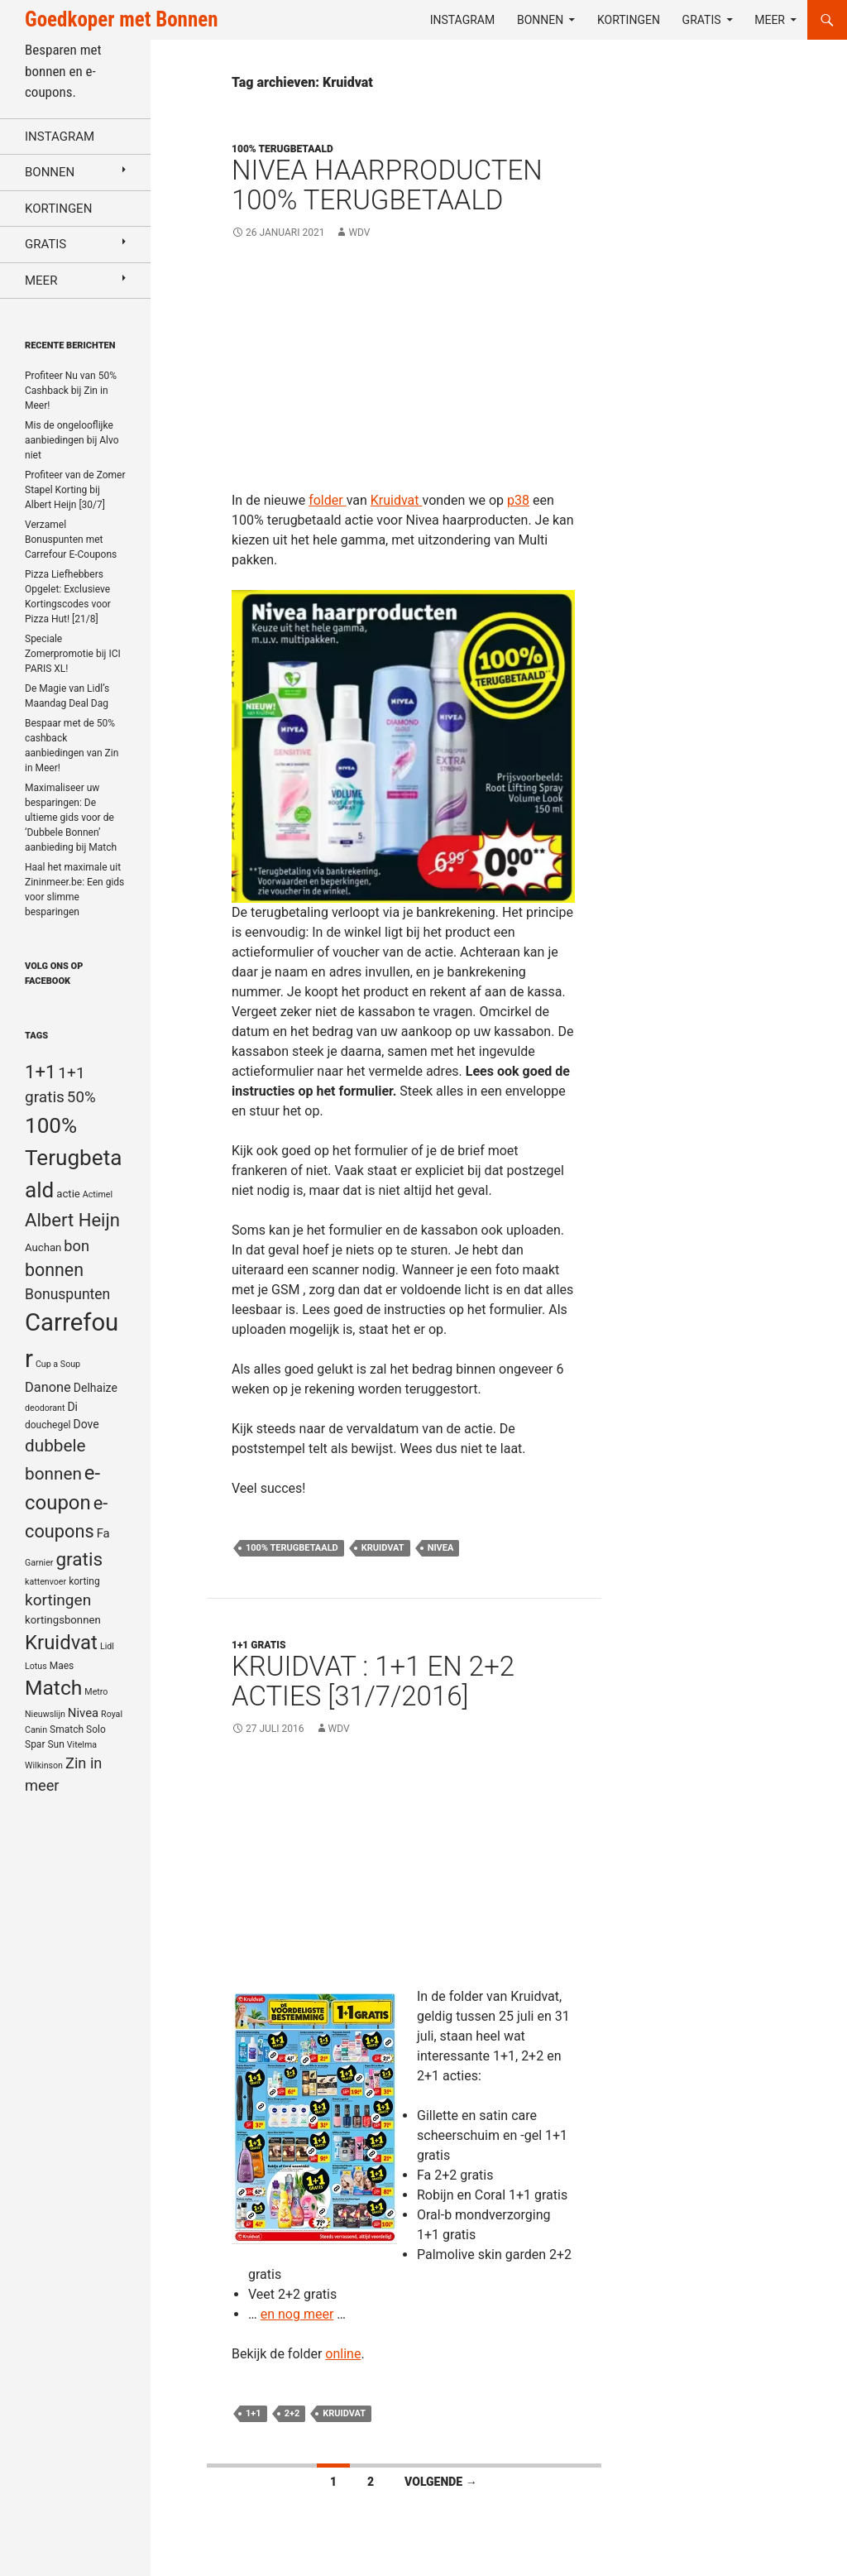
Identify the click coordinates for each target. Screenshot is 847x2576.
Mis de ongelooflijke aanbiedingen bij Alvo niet (72, 440)
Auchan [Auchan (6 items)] (43, 1247)
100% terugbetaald (282, 149)
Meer (769, 19)
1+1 (253, 2413)
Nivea (441, 1547)
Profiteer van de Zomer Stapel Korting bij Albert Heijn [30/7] (75, 490)
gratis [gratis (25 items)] (79, 1559)
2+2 (292, 2413)
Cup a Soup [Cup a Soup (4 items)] (58, 1364)
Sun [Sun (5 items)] (55, 1744)
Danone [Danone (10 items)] (48, 1387)
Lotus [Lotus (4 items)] (36, 1666)
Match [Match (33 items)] (53, 1688)
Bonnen (540, 19)
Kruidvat (397, 500)
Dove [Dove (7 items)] (85, 1424)
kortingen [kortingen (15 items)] (58, 1599)
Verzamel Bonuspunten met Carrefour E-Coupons (71, 539)
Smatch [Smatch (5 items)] (67, 1729)
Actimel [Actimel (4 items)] (97, 1194)
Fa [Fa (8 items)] (103, 1533)
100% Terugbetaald (292, 1547)
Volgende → (440, 2481)
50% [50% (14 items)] (81, 1097)
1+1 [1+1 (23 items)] (40, 1071)
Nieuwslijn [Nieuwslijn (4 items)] (45, 1714)
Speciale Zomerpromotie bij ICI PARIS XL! (73, 653)
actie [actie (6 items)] (68, 1193)
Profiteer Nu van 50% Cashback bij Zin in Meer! (71, 390)
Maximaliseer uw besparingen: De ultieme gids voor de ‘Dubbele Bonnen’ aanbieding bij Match (71, 817)
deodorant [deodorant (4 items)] (45, 1408)
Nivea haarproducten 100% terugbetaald (387, 185)
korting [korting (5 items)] (84, 1581)
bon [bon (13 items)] (76, 1245)
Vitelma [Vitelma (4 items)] (82, 1744)
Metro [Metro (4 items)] (96, 1691)
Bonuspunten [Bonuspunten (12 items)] (67, 1294)
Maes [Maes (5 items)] (62, 1666)
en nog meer (297, 2314)
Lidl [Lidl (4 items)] (107, 1646)
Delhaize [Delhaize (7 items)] (95, 1387)
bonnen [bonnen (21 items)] (54, 1269)
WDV (359, 232)
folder (327, 500)
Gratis (701, 19)
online (343, 2354)
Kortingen (628, 19)
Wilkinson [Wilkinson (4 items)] (44, 1765)
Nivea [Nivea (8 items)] (83, 1712)
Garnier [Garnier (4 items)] (39, 1562)
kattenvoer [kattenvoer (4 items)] (45, 1581)
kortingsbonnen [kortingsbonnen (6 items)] (63, 1620)
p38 (518, 500)
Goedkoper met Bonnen (121, 19)
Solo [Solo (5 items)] (96, 1729)
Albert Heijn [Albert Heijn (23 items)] (72, 1219)
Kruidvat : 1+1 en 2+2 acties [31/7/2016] (373, 1681)
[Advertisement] (404, 375)
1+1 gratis (259, 1645)
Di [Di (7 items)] (72, 1406)
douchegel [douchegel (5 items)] (48, 1425)
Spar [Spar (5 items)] (35, 1744)
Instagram (462, 19)
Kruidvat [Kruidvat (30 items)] (61, 1642)
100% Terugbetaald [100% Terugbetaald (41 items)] (73, 1157)
